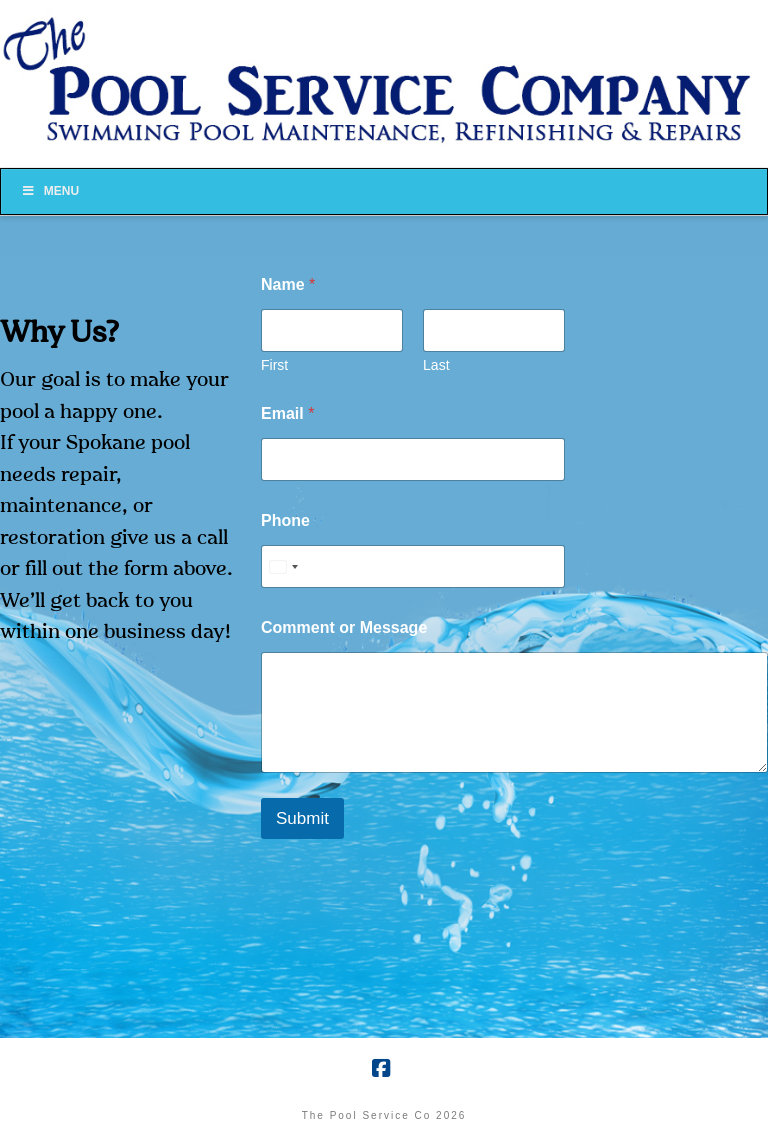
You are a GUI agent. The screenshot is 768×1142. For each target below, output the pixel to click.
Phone (285, 520)
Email (287, 413)
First (274, 365)
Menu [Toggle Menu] (50, 191)
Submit (302, 818)
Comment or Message (344, 627)
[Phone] (413, 566)
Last (436, 365)
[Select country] (283, 566)
